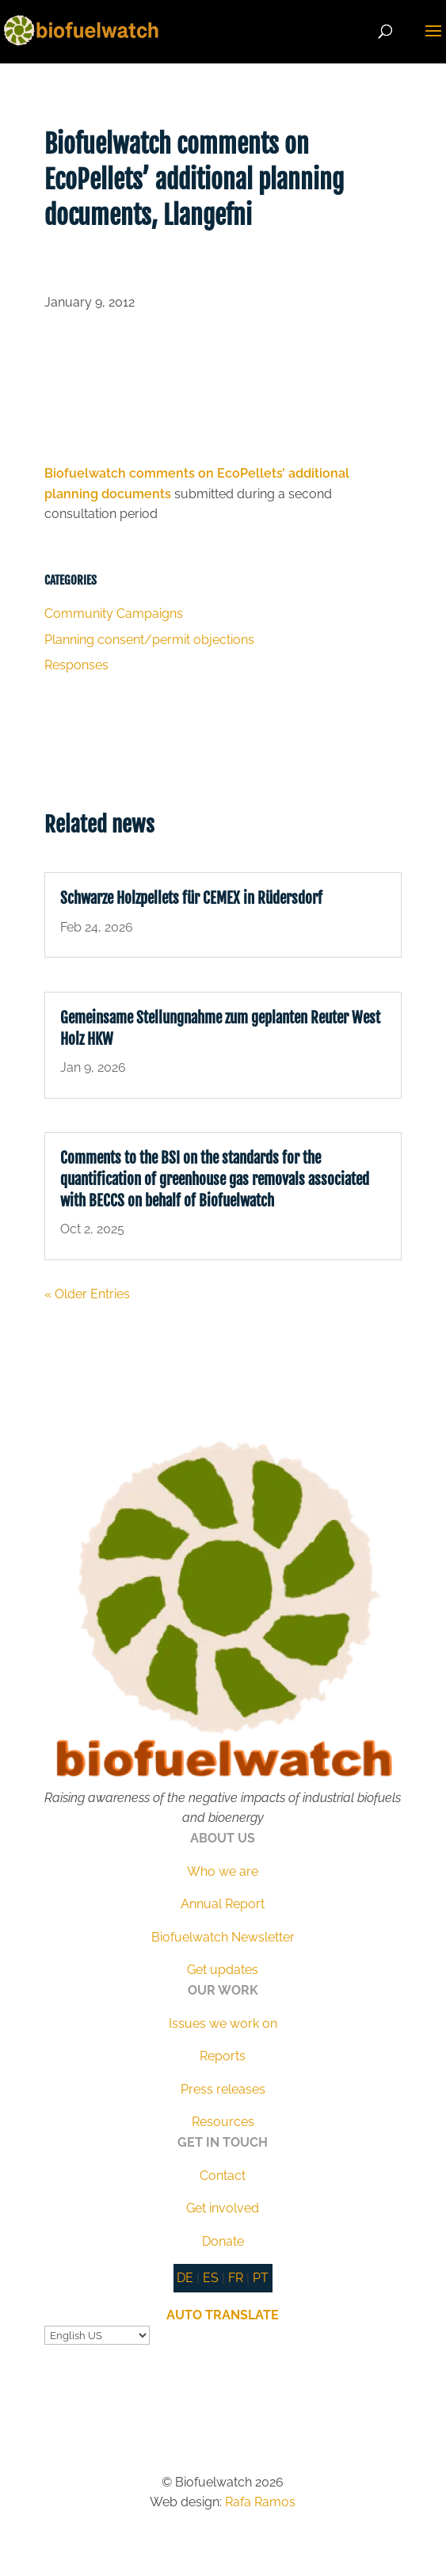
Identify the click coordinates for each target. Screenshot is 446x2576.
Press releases (223, 2089)
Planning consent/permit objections (149, 639)
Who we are (222, 1871)
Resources (223, 2121)
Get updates (222, 1969)
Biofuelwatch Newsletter (223, 1937)
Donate (223, 2241)
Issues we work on (223, 2023)
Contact (223, 2175)
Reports (223, 2055)
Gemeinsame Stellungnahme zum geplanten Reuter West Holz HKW (220, 1028)
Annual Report (223, 1903)
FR (235, 2277)
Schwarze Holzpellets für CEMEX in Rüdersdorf (191, 898)
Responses (76, 665)
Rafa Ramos (260, 2501)
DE (185, 2277)
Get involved (222, 2208)
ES (211, 2277)
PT (261, 2277)
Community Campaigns (113, 613)
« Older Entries (87, 1293)
